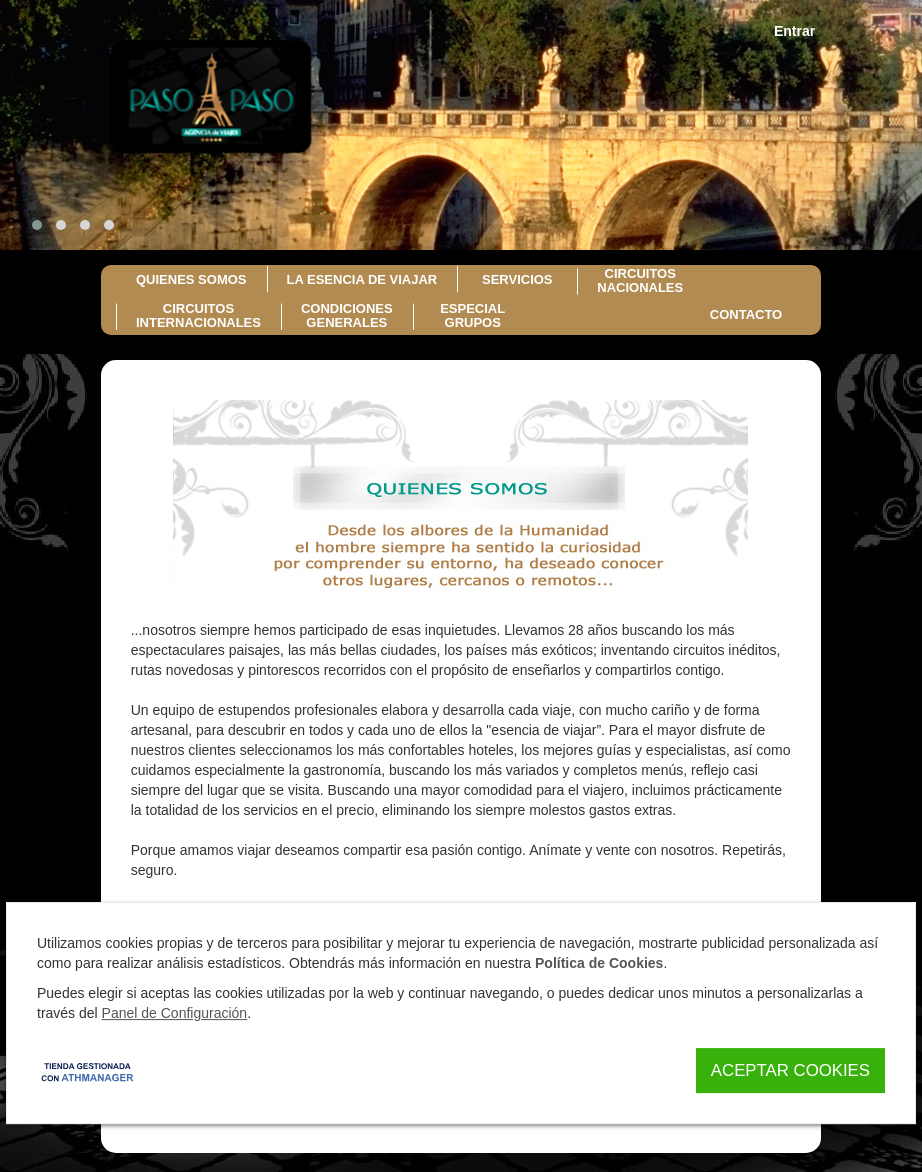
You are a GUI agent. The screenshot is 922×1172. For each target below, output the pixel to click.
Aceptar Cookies (790, 1070)
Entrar (794, 31)
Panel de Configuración (175, 1013)
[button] (37, 225)
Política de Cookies (599, 963)
